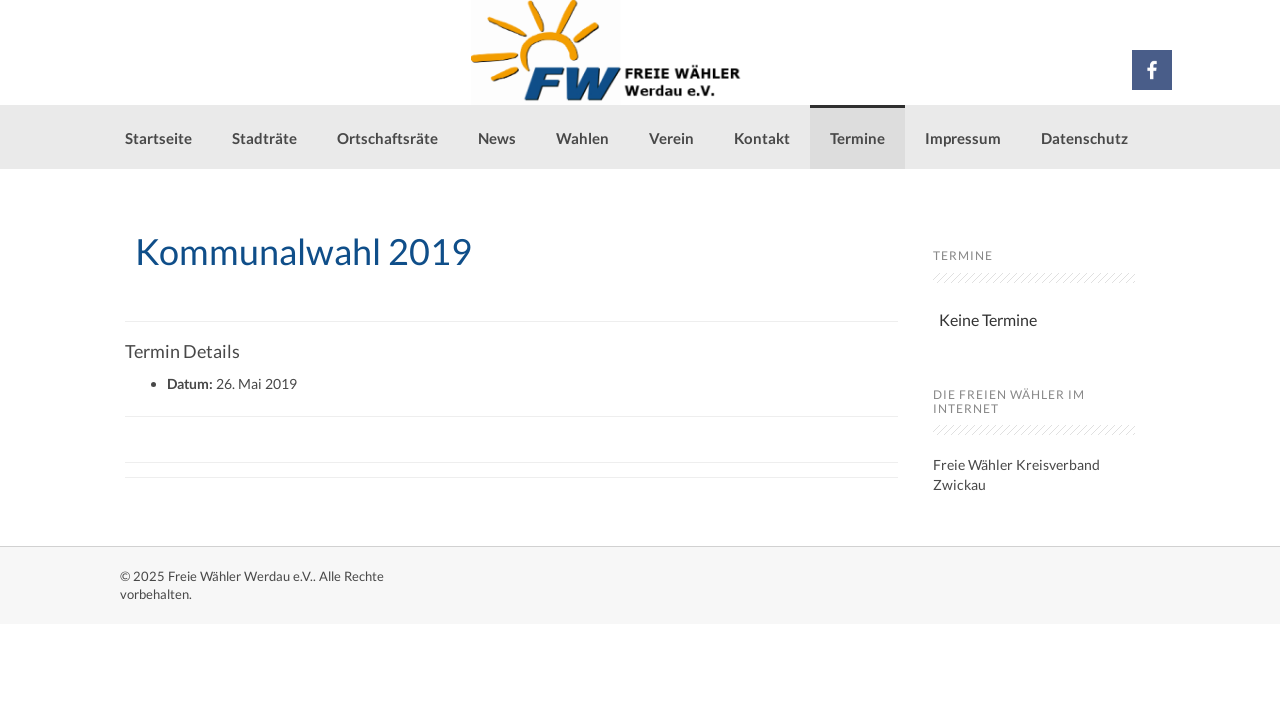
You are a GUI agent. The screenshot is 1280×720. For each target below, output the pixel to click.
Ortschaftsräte (387, 138)
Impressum (963, 138)
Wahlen (582, 138)
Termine (857, 138)
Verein (671, 138)
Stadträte (264, 138)
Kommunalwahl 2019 (303, 251)
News (497, 138)
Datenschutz (1084, 138)
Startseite (158, 138)
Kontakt (762, 138)
